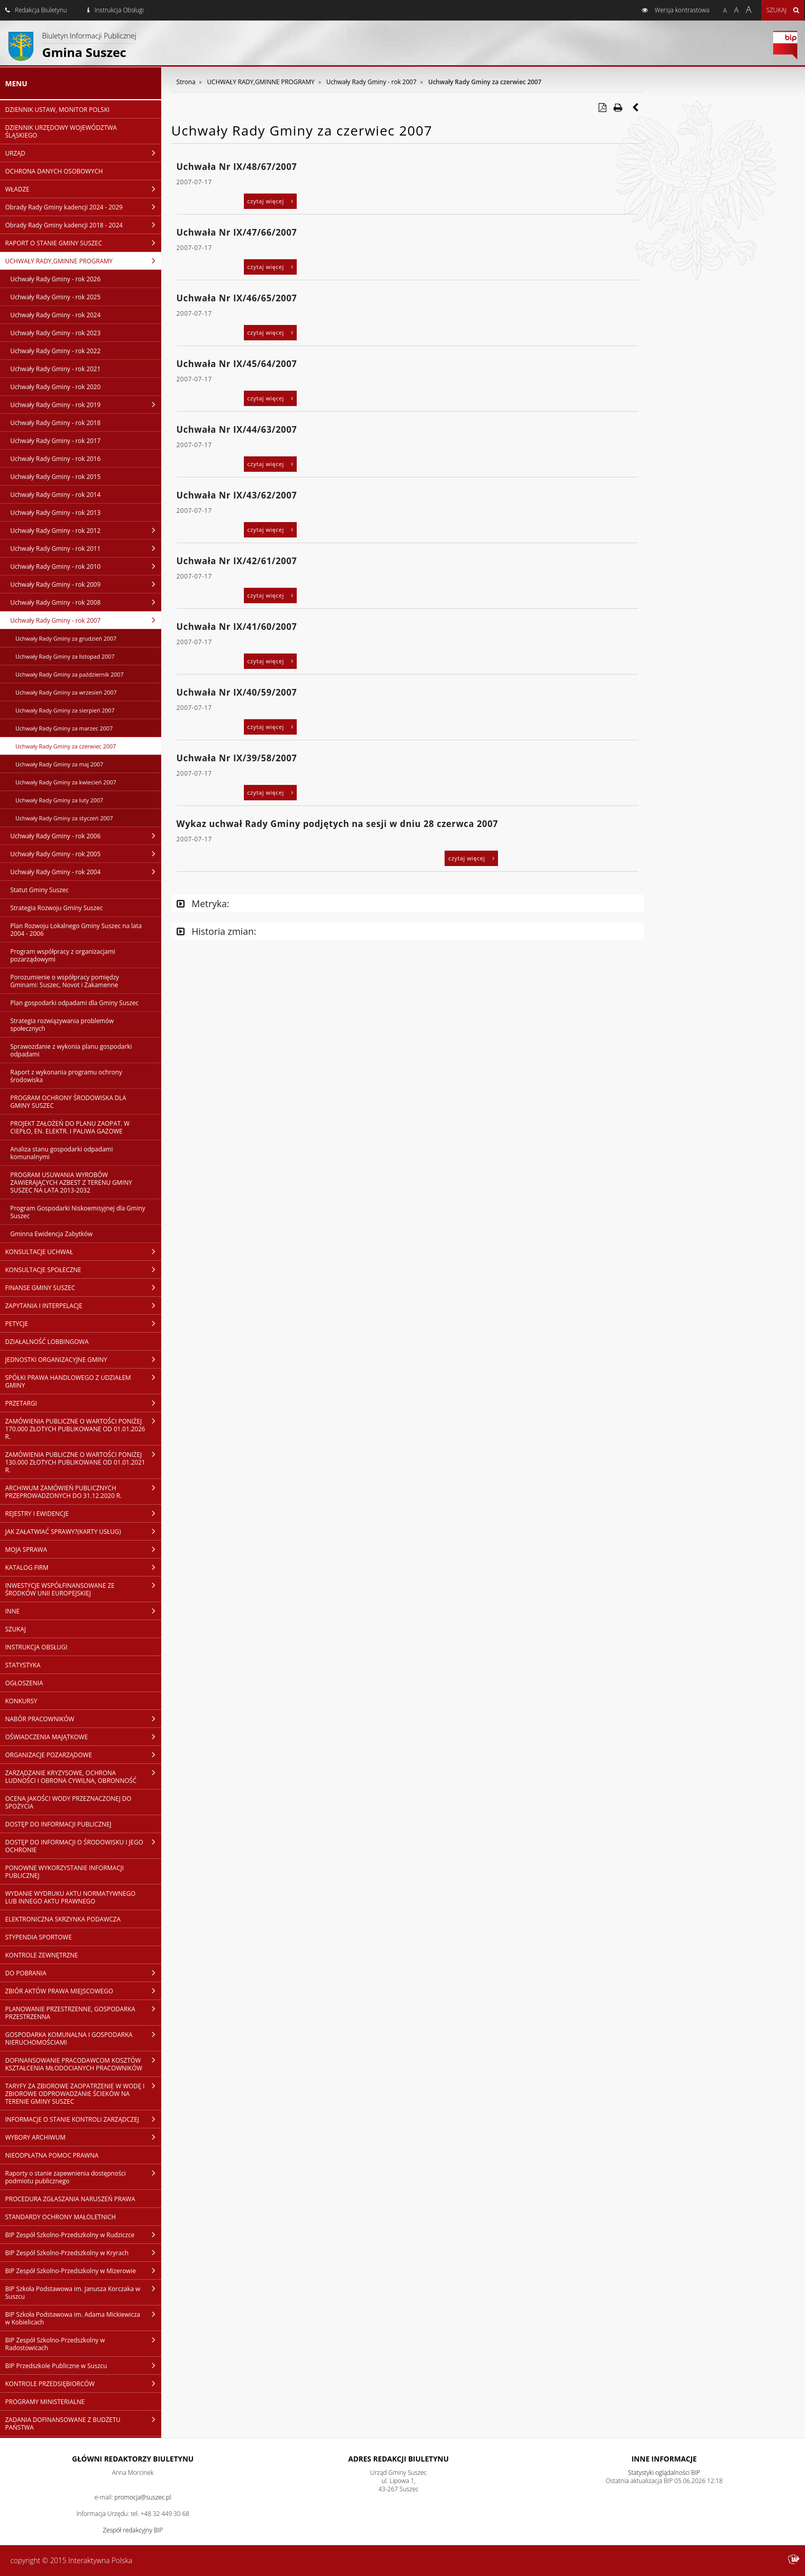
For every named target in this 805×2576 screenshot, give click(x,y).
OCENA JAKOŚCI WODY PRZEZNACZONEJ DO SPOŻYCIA (68, 1802)
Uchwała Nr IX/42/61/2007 (237, 561)
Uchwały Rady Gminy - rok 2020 (55, 386)
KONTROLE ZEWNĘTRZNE (41, 1955)
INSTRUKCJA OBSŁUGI (36, 1647)
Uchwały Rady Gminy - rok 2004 (85, 871)
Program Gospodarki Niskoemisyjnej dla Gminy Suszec (77, 1212)
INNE (83, 1611)
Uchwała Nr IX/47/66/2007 (237, 232)
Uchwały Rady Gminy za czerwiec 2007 (65, 746)
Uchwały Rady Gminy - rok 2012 (85, 530)
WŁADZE (83, 189)
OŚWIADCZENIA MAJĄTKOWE (83, 1736)
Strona (186, 82)
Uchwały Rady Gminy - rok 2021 (55, 368)
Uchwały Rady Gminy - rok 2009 (85, 584)
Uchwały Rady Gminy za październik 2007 (69, 674)
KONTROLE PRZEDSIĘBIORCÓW (83, 2383)
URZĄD (83, 153)
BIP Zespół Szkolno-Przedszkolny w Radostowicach (83, 2343)
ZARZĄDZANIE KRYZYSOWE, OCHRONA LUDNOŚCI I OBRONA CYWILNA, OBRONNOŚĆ (83, 1776)
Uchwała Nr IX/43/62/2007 (237, 495)
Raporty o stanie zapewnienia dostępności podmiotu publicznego (83, 2176)
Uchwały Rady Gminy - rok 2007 (85, 620)
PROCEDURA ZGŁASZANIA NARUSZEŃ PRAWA (70, 2199)
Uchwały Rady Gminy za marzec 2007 (63, 728)
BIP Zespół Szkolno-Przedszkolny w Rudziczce (83, 2234)
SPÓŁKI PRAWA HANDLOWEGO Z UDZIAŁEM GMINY (83, 1381)
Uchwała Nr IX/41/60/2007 (237, 626)
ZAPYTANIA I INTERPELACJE (83, 1305)
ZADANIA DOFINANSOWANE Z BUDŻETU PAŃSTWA (83, 2423)
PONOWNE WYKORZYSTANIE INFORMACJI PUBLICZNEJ (64, 1871)
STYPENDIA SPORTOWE (38, 1937)
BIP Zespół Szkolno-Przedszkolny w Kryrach (83, 2252)
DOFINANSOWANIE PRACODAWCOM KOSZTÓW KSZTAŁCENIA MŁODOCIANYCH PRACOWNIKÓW (83, 2064)
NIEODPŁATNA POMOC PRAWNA (52, 2155)
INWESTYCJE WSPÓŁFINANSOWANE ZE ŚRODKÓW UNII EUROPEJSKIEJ (83, 1589)
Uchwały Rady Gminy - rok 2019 (85, 404)
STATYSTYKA (23, 1665)
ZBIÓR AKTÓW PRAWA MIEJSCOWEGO (83, 1991)
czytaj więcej (270, 201)
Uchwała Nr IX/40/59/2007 (237, 692)
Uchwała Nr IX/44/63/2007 (237, 429)
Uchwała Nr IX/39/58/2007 (237, 758)
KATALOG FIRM (83, 1567)
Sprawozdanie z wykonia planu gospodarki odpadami (71, 1050)
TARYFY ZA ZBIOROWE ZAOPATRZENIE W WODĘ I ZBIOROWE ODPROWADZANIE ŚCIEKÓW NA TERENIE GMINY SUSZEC (83, 2093)
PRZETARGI (83, 1403)
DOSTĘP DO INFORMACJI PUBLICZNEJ (58, 1824)
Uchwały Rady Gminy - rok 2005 (85, 853)
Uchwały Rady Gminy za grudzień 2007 (66, 638)
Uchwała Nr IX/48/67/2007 (237, 166)
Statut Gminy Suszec (39, 890)
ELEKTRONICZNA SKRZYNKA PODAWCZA (63, 1919)
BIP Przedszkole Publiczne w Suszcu (83, 2365)
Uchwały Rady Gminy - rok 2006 (85, 835)
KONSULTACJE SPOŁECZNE (83, 1269)
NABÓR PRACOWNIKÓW (83, 1718)
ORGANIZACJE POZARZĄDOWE (83, 1754)
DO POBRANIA (83, 1973)
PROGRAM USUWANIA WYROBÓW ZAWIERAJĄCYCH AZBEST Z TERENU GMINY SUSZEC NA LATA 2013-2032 (71, 1182)
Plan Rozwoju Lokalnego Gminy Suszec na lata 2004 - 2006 (76, 929)
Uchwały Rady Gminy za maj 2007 (59, 764)
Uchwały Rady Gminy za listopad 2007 (64, 656)
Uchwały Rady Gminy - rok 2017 (55, 440)
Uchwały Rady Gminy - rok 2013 (55, 512)
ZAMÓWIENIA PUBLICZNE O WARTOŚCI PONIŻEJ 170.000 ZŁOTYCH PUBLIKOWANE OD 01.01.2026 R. (83, 1428)
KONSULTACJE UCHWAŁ (83, 1251)
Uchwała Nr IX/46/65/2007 (237, 298)
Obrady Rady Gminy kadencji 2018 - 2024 (83, 225)
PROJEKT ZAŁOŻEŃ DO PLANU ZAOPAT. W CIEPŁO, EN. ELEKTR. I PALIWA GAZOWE (69, 1127)
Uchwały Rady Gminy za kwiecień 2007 (65, 782)
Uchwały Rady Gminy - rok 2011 (85, 548)
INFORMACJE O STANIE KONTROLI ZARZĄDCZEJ (83, 2119)
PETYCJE (83, 1323)
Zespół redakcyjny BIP (133, 2530)
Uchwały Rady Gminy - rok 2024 (55, 315)
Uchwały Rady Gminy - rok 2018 (55, 422)
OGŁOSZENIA (24, 1683)
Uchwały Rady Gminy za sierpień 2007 (64, 710)
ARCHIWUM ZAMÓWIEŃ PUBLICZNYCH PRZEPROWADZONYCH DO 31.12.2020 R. (83, 1491)
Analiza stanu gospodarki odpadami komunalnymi (61, 1153)
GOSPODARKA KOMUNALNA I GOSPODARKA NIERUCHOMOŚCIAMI (83, 2038)
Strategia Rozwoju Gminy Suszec (56, 907)
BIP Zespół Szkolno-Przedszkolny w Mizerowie (83, 2270)
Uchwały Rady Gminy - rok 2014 (55, 494)
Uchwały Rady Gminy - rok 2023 (55, 333)
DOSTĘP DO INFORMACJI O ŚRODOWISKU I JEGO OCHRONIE (83, 1845)
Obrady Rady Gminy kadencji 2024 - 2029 (83, 207)
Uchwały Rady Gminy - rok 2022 (55, 351)
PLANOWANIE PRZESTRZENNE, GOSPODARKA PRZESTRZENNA (83, 2012)
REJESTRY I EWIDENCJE (83, 1513)
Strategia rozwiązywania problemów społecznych (62, 1024)
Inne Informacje (664, 2459)
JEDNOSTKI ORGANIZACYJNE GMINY (83, 1359)
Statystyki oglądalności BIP (664, 2472)
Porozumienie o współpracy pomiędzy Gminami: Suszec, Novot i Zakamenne (64, 981)
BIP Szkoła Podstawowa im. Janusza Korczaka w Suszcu (83, 2292)
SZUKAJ (15, 1629)
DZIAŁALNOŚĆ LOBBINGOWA (46, 1341)
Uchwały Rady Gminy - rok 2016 (55, 458)
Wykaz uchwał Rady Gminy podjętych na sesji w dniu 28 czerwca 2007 (338, 824)
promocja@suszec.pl (142, 2497)
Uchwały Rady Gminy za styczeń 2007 (64, 818)
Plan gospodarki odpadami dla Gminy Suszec (74, 1002)
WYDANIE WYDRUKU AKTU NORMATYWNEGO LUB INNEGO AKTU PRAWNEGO (70, 1897)
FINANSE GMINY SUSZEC (83, 1287)
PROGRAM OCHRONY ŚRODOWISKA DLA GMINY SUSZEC (68, 1101)
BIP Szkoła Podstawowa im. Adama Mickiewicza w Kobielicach (83, 2318)
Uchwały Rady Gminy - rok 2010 (85, 566)
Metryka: (203, 903)
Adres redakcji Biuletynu (398, 2459)
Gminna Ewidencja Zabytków (51, 1233)
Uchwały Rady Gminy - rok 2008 (85, 602)
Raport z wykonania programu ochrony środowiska (66, 1076)
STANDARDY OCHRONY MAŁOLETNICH (60, 2217)
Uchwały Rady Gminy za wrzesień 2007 (66, 692)
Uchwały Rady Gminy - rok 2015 (55, 476)
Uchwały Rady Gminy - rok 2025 (55, 297)
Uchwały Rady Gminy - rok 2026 (55, 279)
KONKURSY (21, 1701)
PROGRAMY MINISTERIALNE (45, 2401)
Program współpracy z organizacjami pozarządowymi (62, 955)
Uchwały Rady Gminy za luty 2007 (59, 800)
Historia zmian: (216, 931)
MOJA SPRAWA (83, 1549)
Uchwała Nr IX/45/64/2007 (237, 364)
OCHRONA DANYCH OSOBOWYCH (54, 171)
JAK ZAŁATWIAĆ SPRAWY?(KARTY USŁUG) (83, 1531)
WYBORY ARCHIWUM (83, 2137)
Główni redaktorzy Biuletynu (133, 2459)
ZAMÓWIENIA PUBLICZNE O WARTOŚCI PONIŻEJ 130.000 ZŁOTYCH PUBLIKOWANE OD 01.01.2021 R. (83, 1462)
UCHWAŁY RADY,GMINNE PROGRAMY (83, 261)
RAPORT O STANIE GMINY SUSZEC (83, 243)
